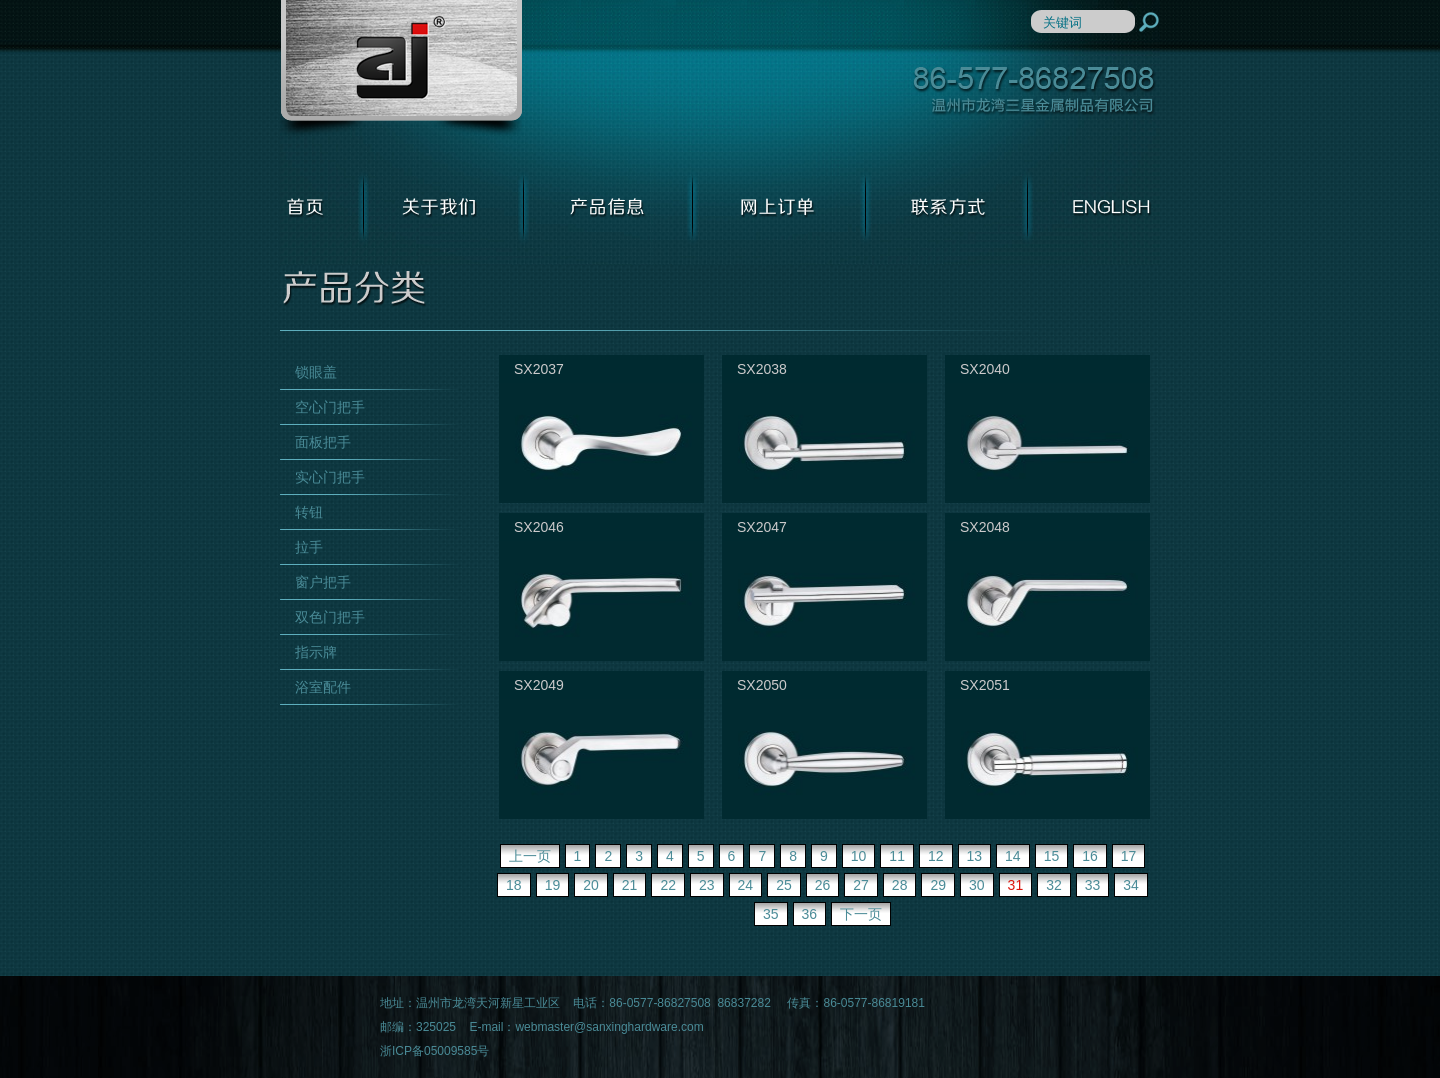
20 (591, 885)
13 (975, 856)
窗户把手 (323, 582)
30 (977, 885)
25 (784, 885)
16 (1090, 856)
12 (936, 856)
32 (1054, 885)
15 (1052, 856)
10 (859, 856)
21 (630, 885)
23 (707, 885)
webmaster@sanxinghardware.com (609, 1027)
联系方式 (947, 207)
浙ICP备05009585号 (434, 1051)
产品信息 (608, 207)
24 (746, 885)
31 (1016, 885)
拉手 (309, 547)
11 (897, 856)
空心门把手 (330, 407)
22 (668, 885)
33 (1093, 885)
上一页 (530, 856)
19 (553, 885)
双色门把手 (330, 617)
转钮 (309, 512)
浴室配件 (323, 687)
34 (1131, 885)
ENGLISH (1094, 207)
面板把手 (323, 442)
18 (514, 885)
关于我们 (444, 207)
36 (810, 914)
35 (771, 914)
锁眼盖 (316, 372)
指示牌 (316, 652)
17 (1129, 856)
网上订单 (779, 207)
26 (823, 885)
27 (861, 885)
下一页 (861, 914)
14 (1013, 856)
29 (938, 885)
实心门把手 (330, 477)
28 (900, 885)
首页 (322, 207)
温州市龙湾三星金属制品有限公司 (401, 69)
